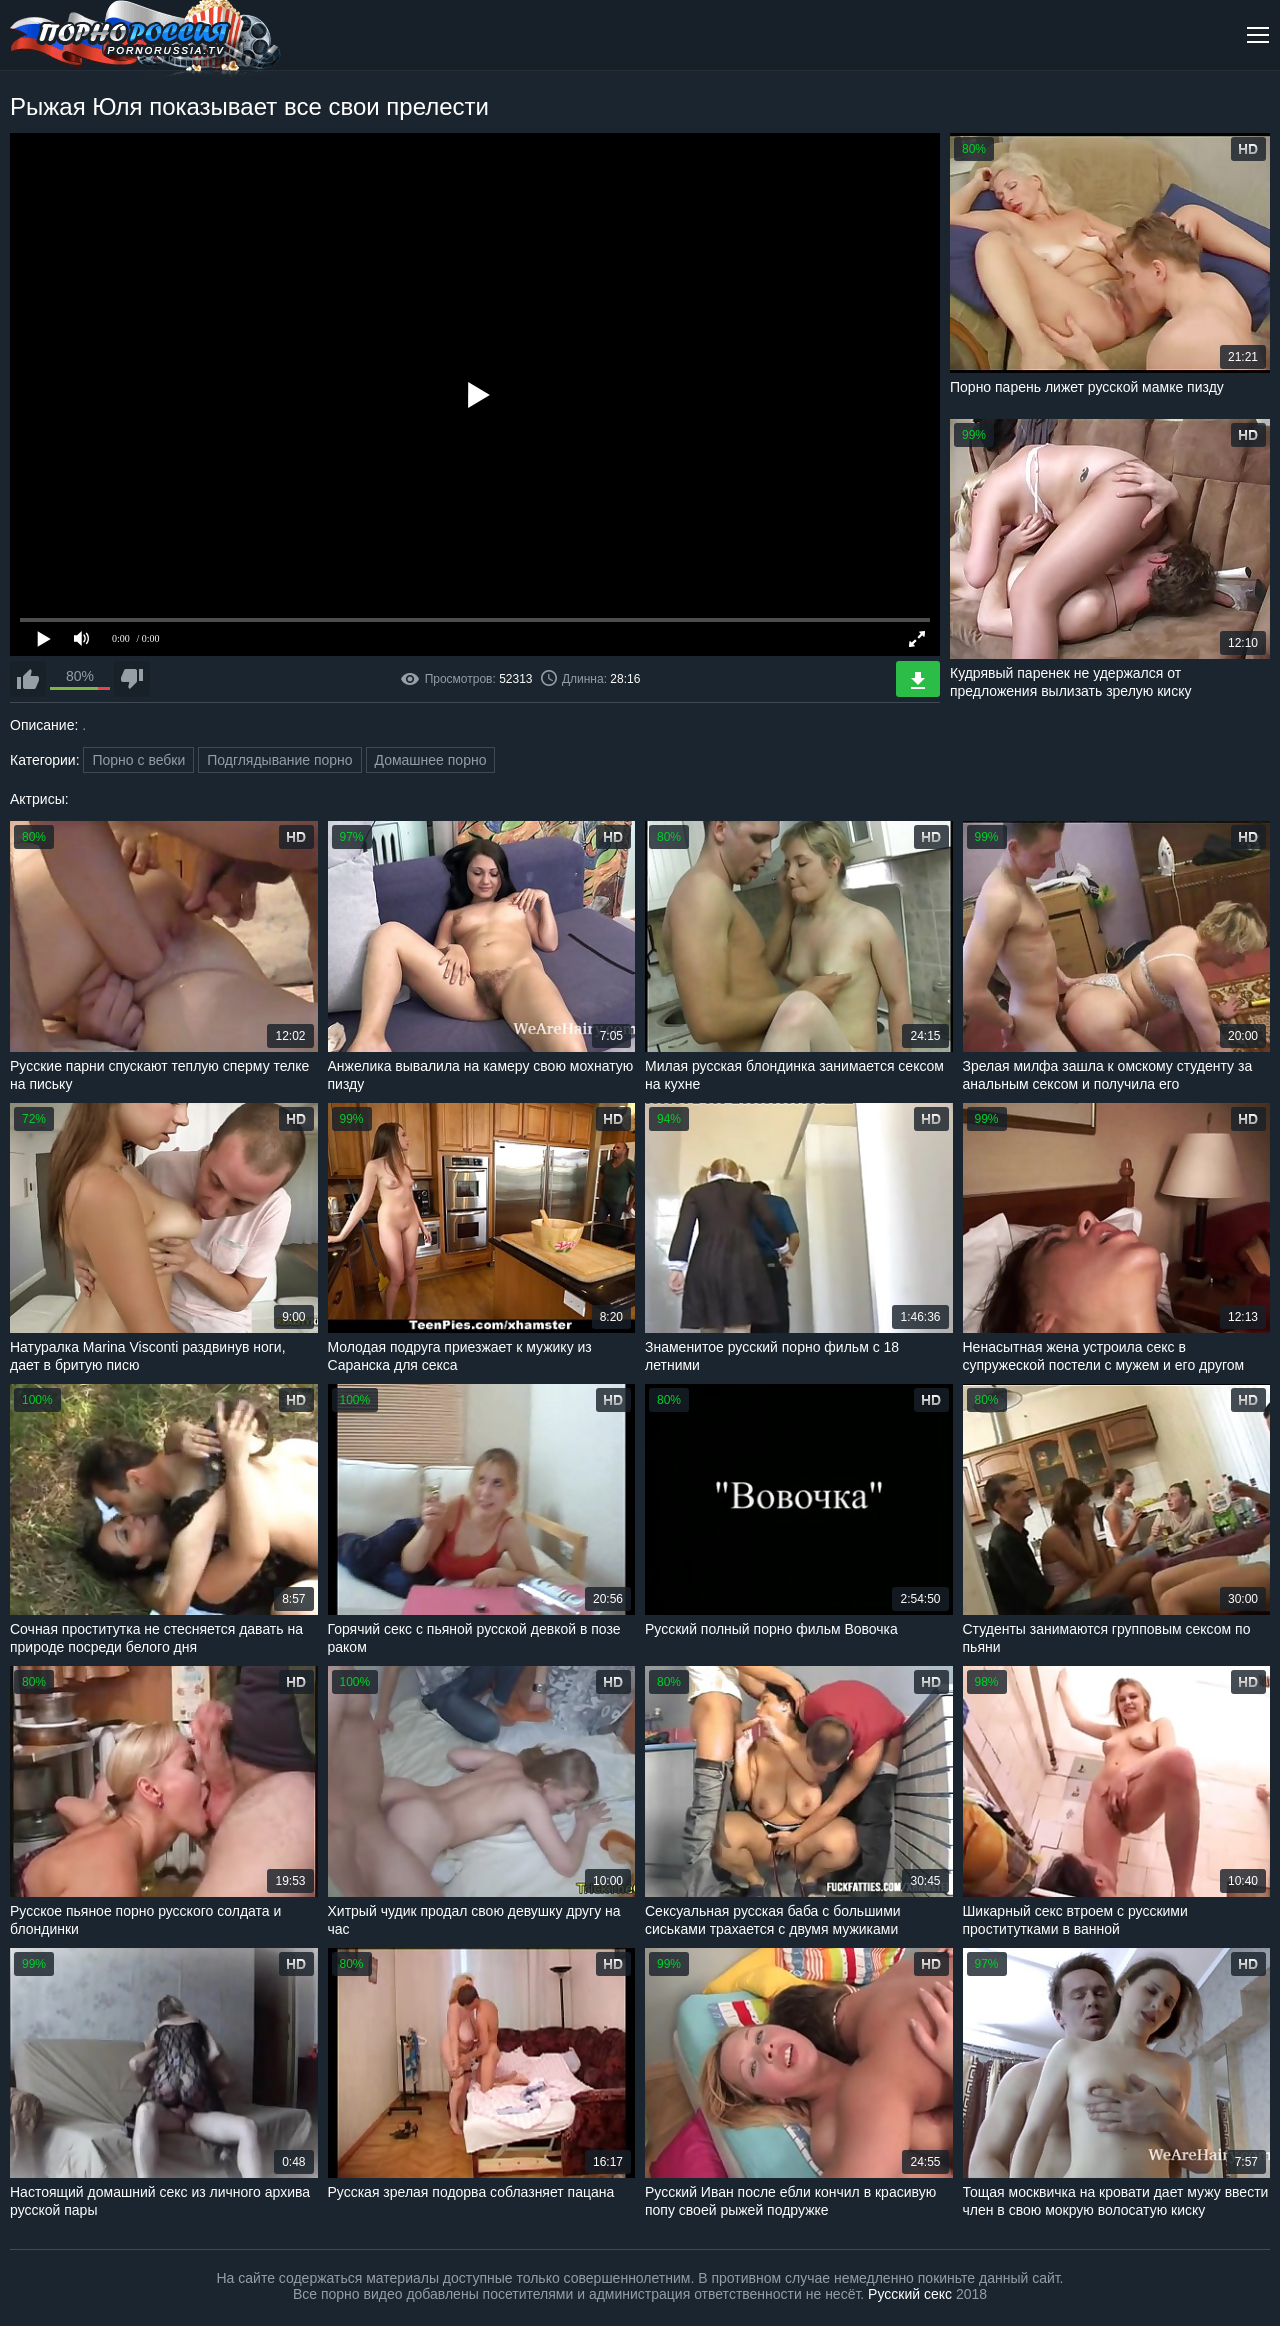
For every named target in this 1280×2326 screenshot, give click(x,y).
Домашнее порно (431, 760)
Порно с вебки (138, 760)
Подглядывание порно (279, 760)
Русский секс (910, 2294)
